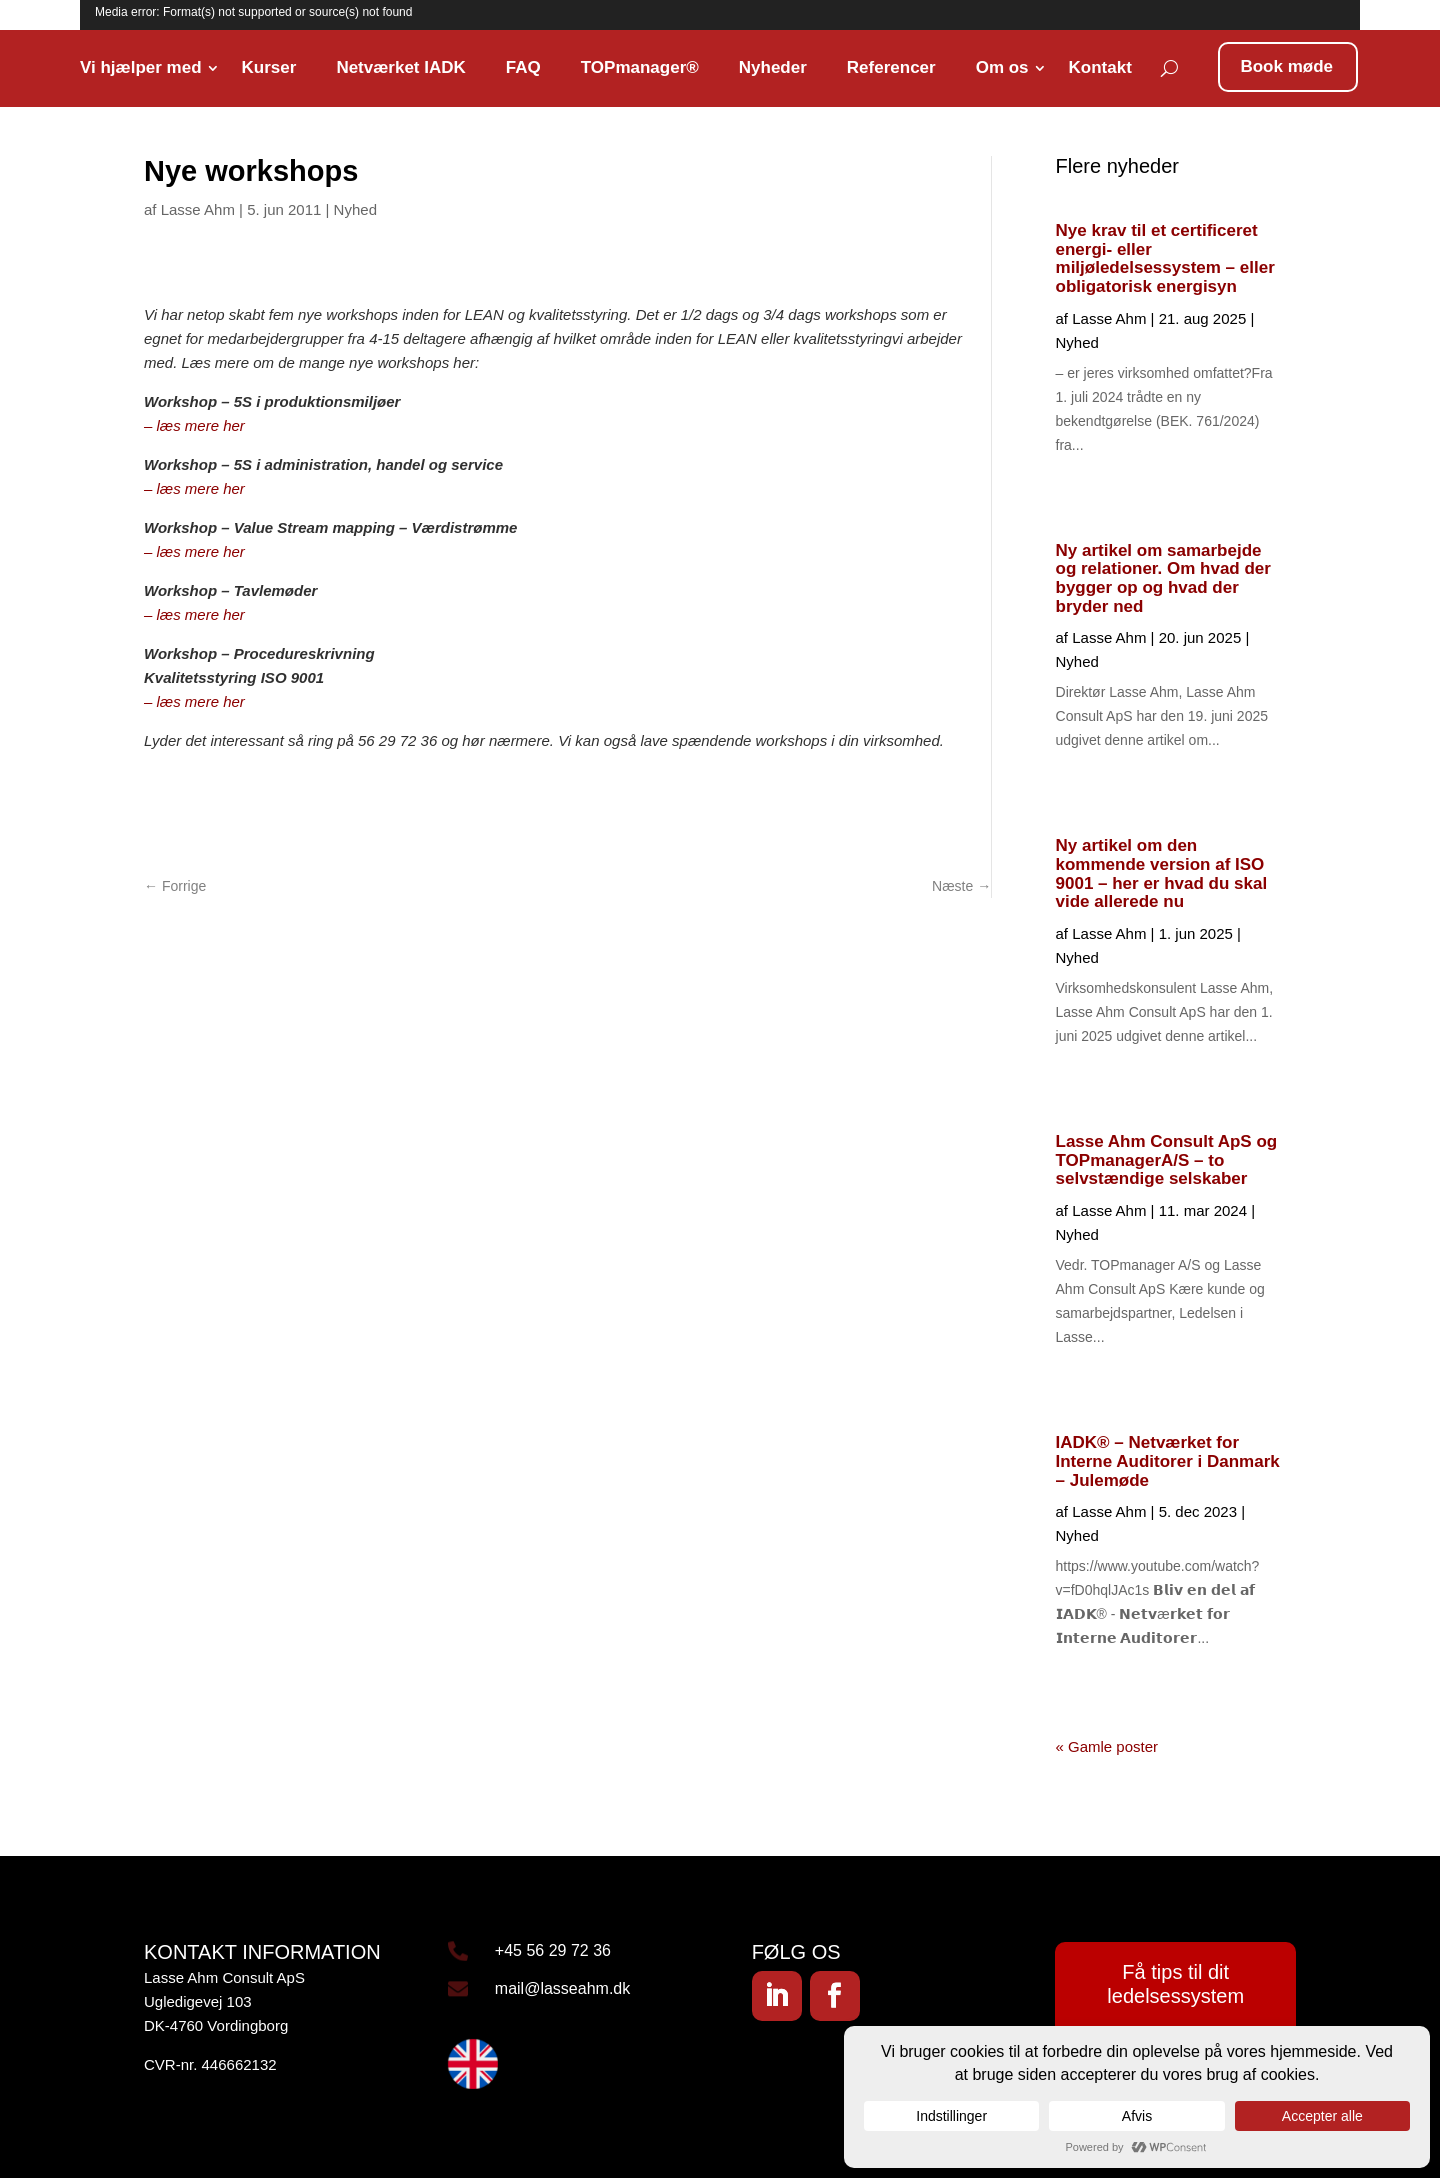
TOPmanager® (640, 67)
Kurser (269, 67)
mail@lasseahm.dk (562, 1988)
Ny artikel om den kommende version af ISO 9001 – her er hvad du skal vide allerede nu (1162, 873)
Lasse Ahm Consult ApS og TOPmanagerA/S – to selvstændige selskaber (1167, 1160)
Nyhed (355, 209)
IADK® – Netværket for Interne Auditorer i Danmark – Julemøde (1168, 1461)
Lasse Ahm (198, 209)
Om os (1002, 67)
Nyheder (773, 67)
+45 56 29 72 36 (553, 1950)
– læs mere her (194, 425)
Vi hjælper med (141, 67)
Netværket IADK (400, 67)
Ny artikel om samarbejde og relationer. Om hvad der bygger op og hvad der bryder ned (1163, 578)
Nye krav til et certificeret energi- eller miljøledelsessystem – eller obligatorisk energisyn (1165, 258)
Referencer (891, 67)
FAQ (523, 67)
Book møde (1286, 66)
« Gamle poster (1107, 1746)
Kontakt (1100, 67)
